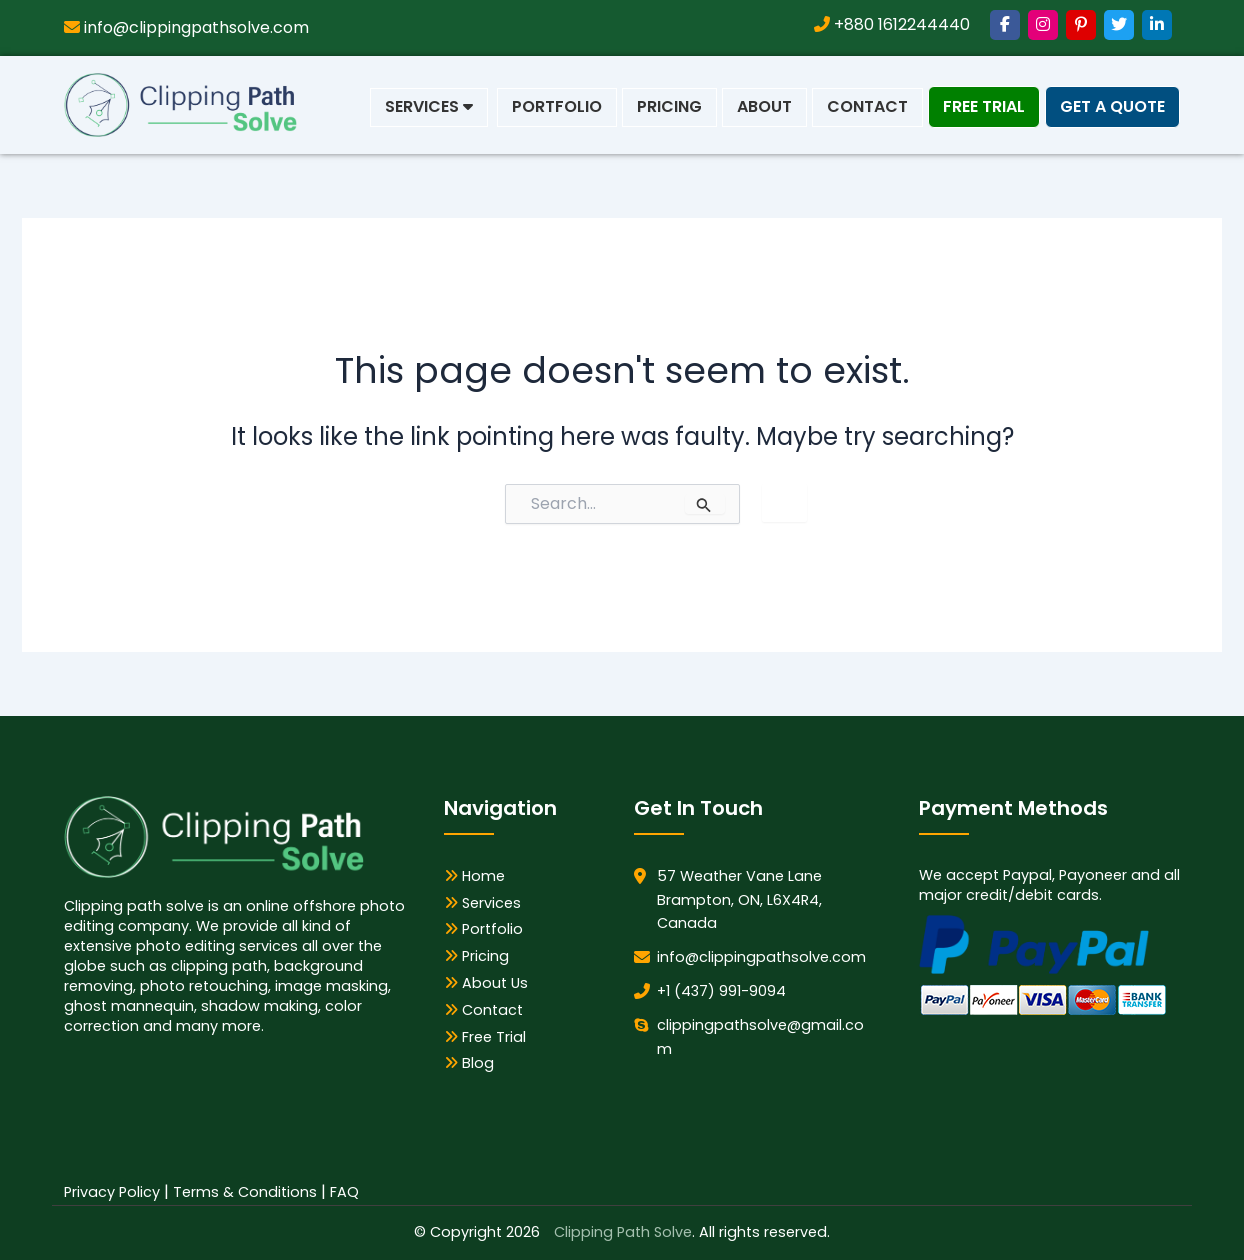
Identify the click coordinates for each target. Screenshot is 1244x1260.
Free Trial (984, 106)
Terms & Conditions (245, 1192)
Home (474, 876)
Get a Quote (1112, 106)
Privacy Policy (112, 1192)
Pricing (669, 106)
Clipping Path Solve (623, 1232)
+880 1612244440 (892, 24)
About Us (486, 983)
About (764, 106)
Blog (469, 1063)
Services (429, 106)
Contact (867, 106)
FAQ (344, 1192)
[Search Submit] (705, 504)
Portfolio (557, 106)
